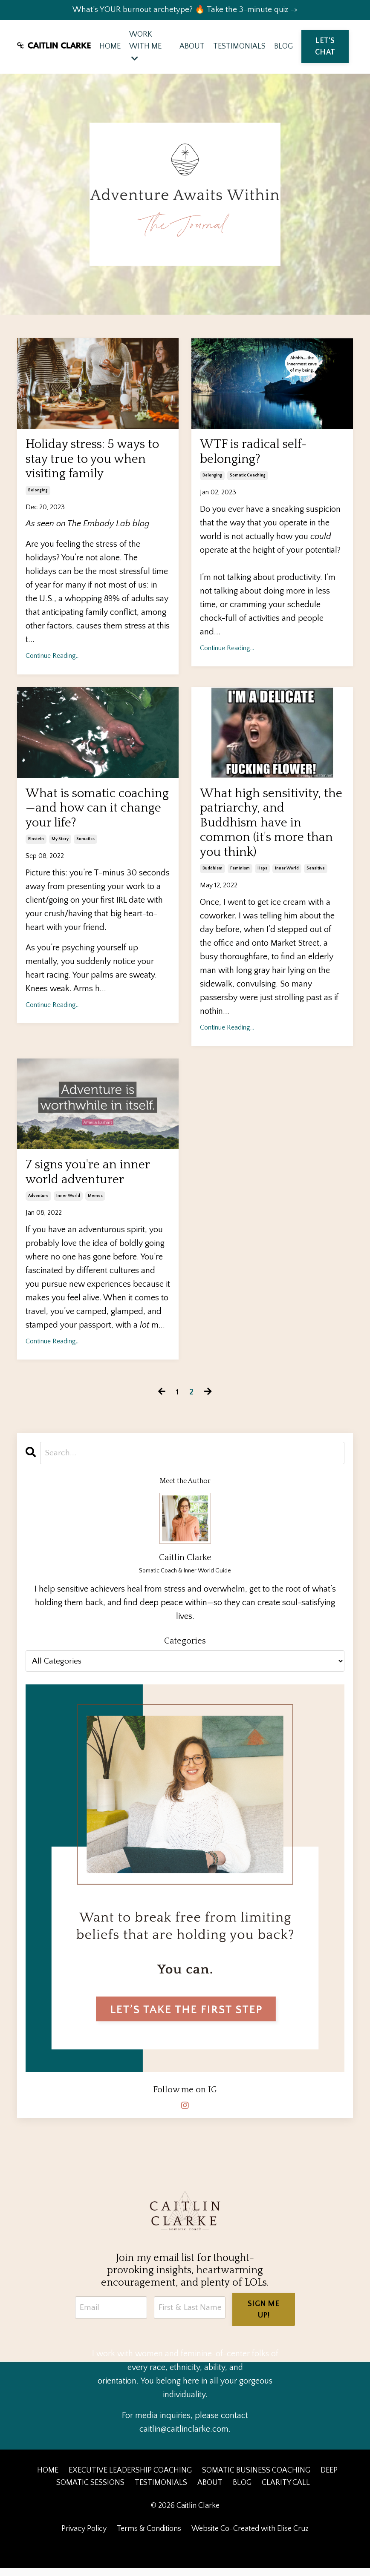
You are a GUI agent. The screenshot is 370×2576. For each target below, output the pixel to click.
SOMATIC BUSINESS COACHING (256, 2479)
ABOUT (192, 47)
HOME (110, 47)
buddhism (212, 876)
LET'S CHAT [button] (325, 47)
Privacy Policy (84, 2537)
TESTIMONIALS (239, 47)
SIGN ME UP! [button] (264, 2318)
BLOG (283, 47)
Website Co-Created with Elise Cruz (250, 2537)
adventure (38, 1204)
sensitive (315, 876)
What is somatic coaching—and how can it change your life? (93, 813)
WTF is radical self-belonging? (255, 454)
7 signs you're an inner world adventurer (89, 1180)
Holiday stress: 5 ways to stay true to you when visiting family (94, 462)
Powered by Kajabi (185, 2554)
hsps (262, 876)
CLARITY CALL (286, 2491)
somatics (85, 845)
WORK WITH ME (145, 47)
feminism (240, 876)
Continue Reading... (53, 660)
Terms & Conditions (149, 2537)
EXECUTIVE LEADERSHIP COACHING (130, 2479)
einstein (36, 845)
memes (95, 1204)
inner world (287, 876)
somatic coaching (248, 478)
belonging (38, 494)
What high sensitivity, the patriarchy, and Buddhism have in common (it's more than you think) (269, 828)
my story (60, 845)
